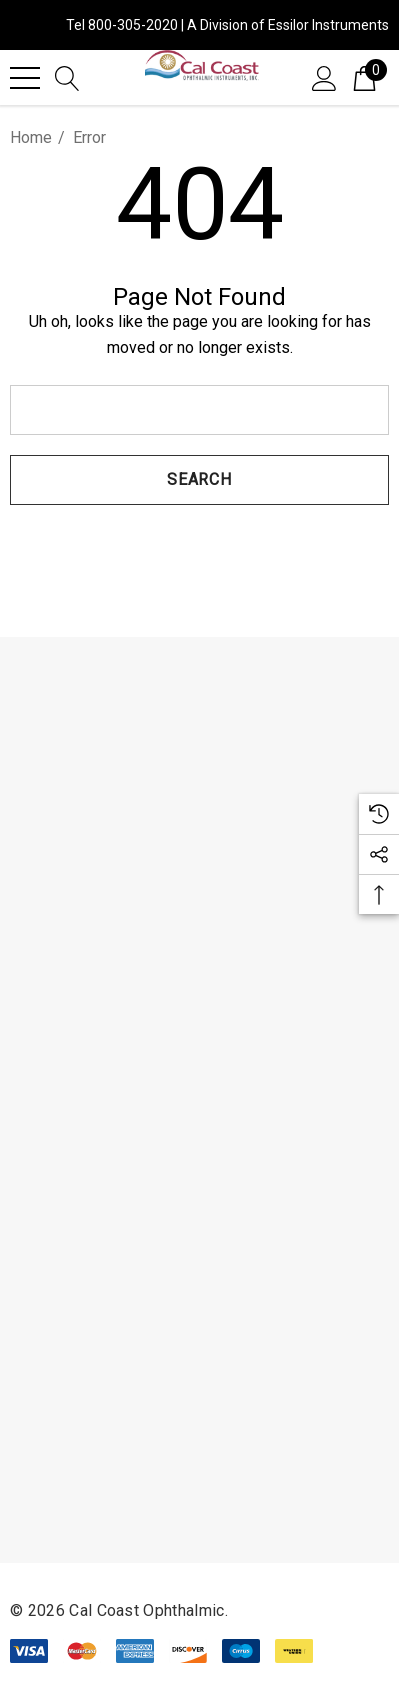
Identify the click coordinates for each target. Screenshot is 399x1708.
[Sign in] (324, 77)
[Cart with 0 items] (364, 77)
